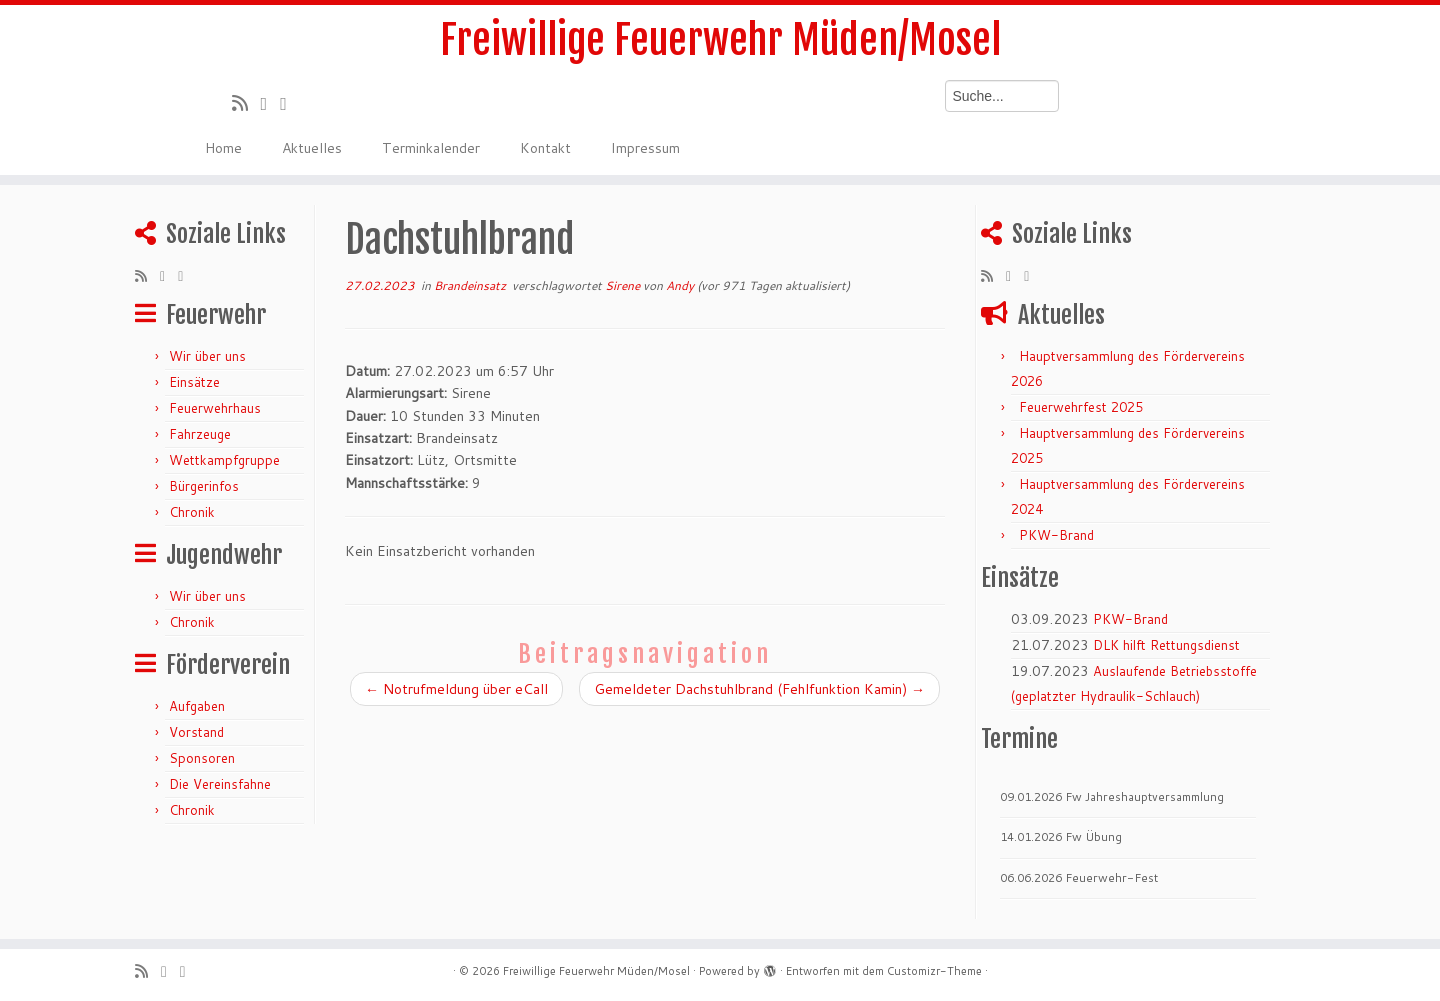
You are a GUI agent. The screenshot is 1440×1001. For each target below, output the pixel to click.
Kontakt (545, 148)
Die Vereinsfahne (220, 784)
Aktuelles (312, 148)
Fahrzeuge (200, 434)
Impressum (645, 148)
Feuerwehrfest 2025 (1081, 407)
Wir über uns (207, 356)
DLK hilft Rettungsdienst (1166, 645)
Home (223, 148)
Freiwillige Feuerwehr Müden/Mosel (720, 40)
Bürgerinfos (204, 486)
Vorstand (196, 732)
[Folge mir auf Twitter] (271, 103)
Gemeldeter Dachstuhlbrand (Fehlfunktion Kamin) (759, 689)
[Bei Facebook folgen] (290, 103)
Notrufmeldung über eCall (456, 689)
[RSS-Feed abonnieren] (246, 103)
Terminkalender (431, 148)
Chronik (192, 512)
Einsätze (194, 382)
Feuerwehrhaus (215, 408)
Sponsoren (202, 758)
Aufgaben (197, 706)
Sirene (624, 285)
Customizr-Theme (934, 971)
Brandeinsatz (471, 285)
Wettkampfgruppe (224, 460)
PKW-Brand (1056, 535)
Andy (680, 285)
